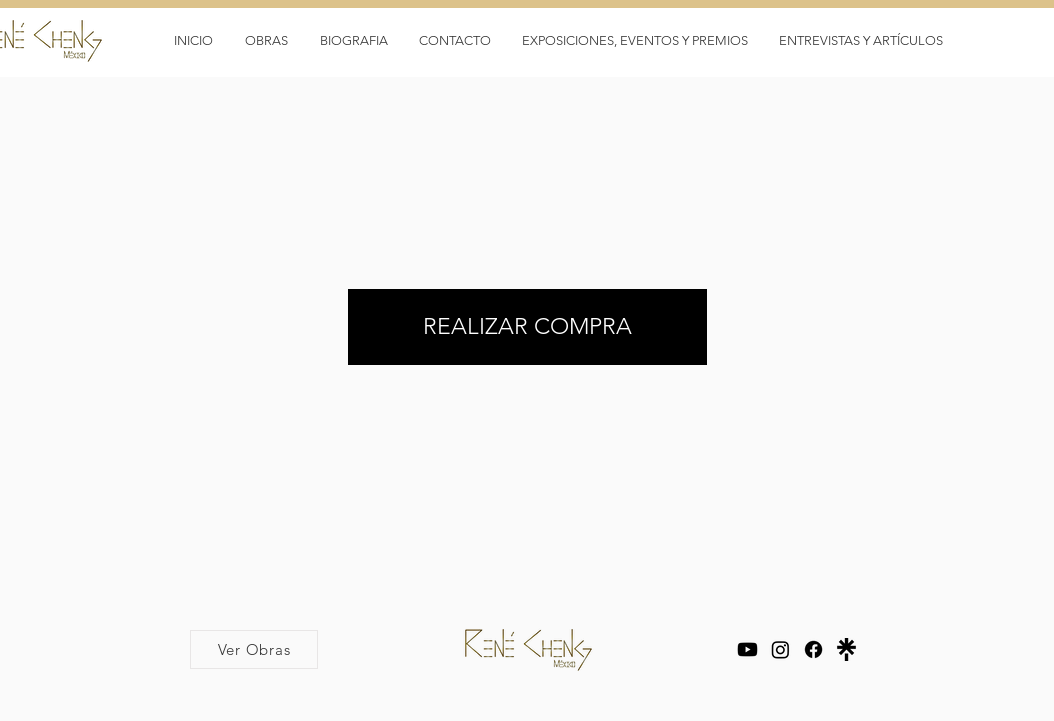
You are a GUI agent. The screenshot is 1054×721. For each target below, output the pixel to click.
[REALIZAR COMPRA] (527, 327)
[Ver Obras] (254, 649)
